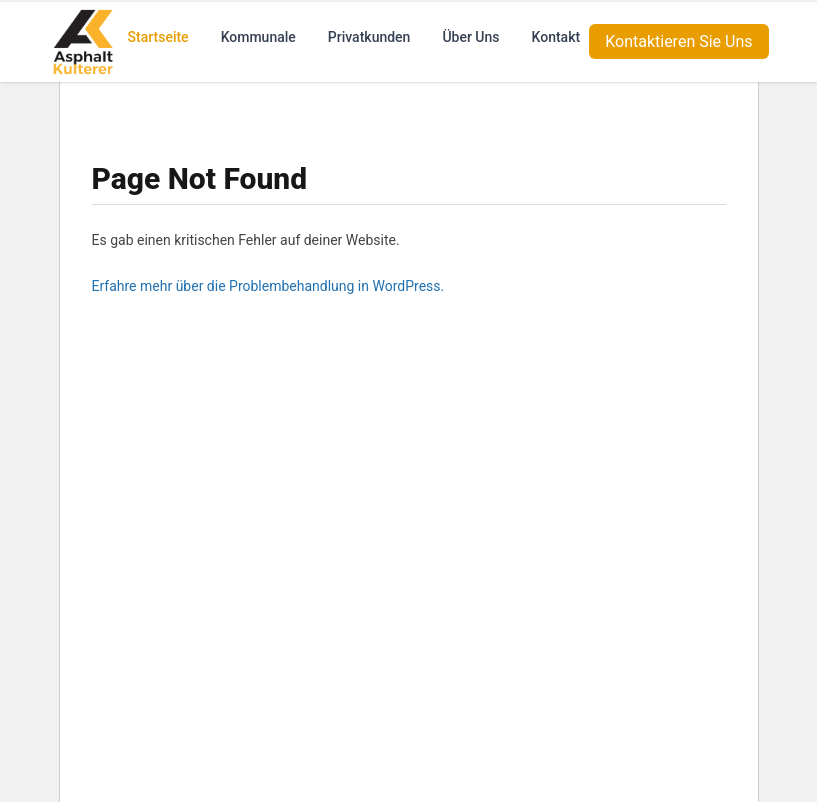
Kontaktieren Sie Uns (678, 39)
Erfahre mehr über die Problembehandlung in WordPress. (268, 286)
